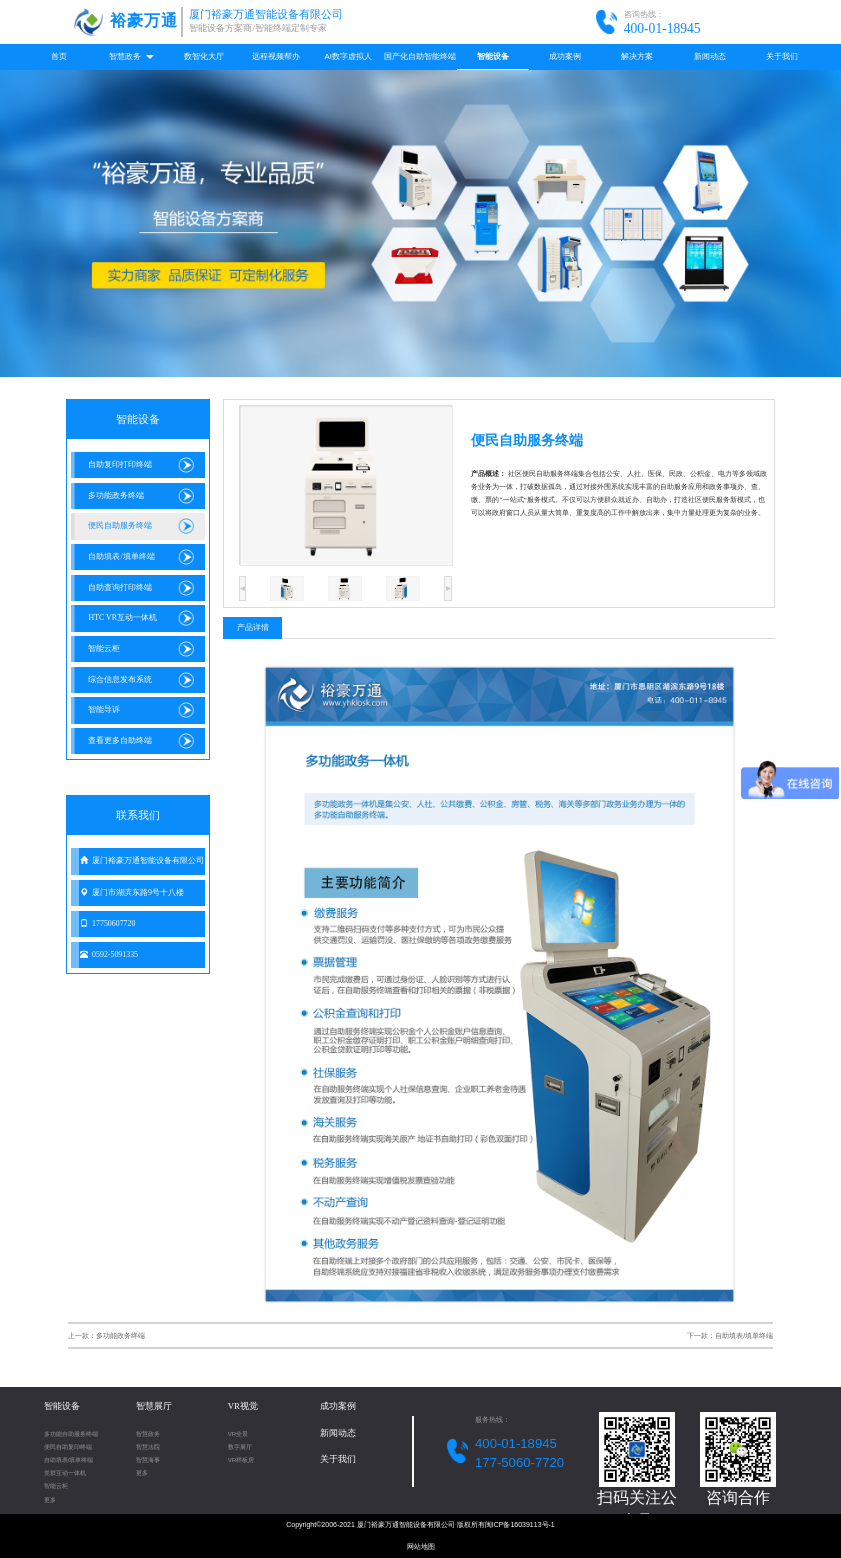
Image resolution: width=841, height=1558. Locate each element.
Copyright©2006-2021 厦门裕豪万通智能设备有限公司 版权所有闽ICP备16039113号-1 (420, 1524)
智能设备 (493, 56)
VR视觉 (243, 1406)
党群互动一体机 (65, 1472)
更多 (50, 1499)
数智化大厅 (204, 56)
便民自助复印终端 (68, 1446)
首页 (59, 56)
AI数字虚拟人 (348, 56)
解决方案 (637, 56)
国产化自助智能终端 (420, 56)
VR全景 (238, 1433)
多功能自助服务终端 (71, 1433)
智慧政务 (131, 56)
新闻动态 (710, 56)
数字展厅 (240, 1446)
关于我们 (782, 56)
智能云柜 (56, 1485)
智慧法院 (148, 1446)
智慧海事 (148, 1459)
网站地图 (421, 1546)
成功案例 (565, 56)
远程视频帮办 (276, 56)
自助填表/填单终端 (69, 1459)
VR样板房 (241, 1459)
